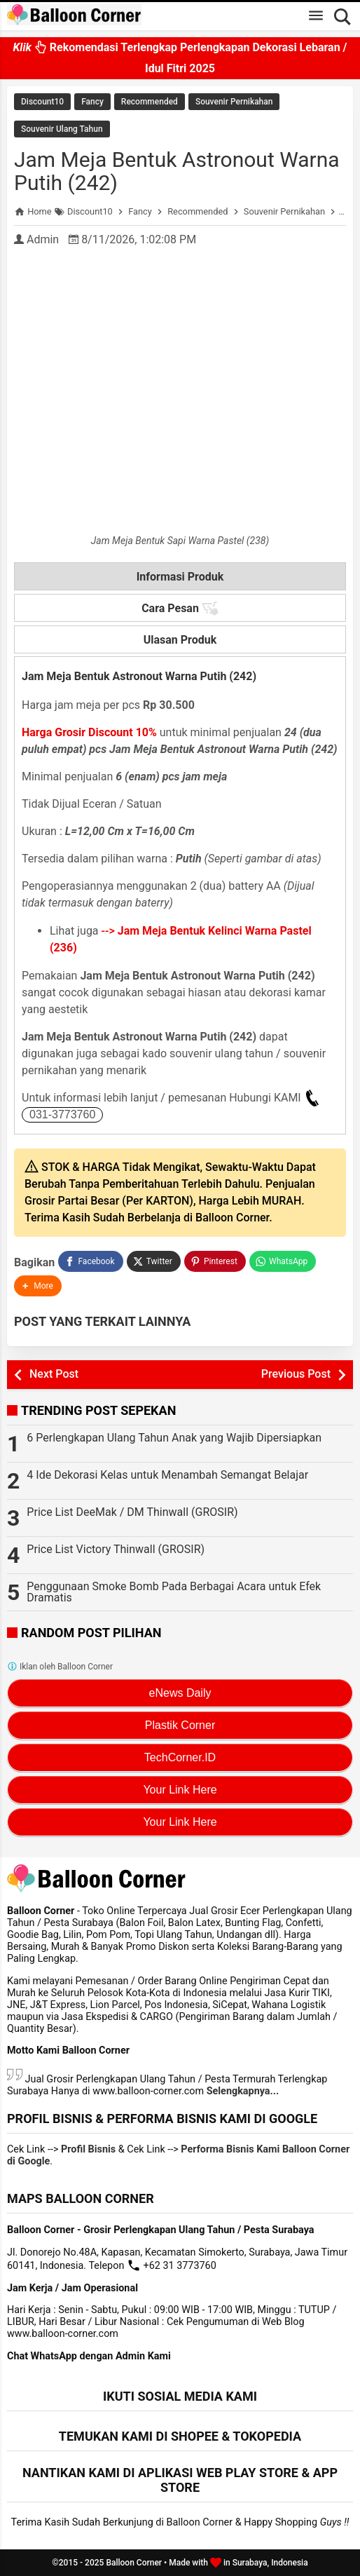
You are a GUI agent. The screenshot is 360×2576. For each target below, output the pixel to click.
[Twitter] (154, 1261)
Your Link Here (179, 1790)
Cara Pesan (180, 608)
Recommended (149, 102)
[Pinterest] (215, 1261)
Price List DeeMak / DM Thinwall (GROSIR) (132, 1512)
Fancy (92, 102)
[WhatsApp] (282, 1261)
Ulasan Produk (180, 639)
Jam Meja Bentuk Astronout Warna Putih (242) (177, 171)
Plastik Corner (180, 1725)
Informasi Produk (180, 576)
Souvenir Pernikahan (234, 102)
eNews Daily (180, 1693)
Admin (43, 239)
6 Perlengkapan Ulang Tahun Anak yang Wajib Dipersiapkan (174, 1437)
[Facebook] (90, 1261)
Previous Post (296, 1374)
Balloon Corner (134, 2563)
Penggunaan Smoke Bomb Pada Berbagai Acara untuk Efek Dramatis (174, 1592)
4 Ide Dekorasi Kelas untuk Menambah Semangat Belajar (167, 1475)
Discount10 (42, 102)
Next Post (53, 1374)
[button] (38, 1285)
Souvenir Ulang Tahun (62, 129)
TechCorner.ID (180, 1757)
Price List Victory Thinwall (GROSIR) (116, 1549)
